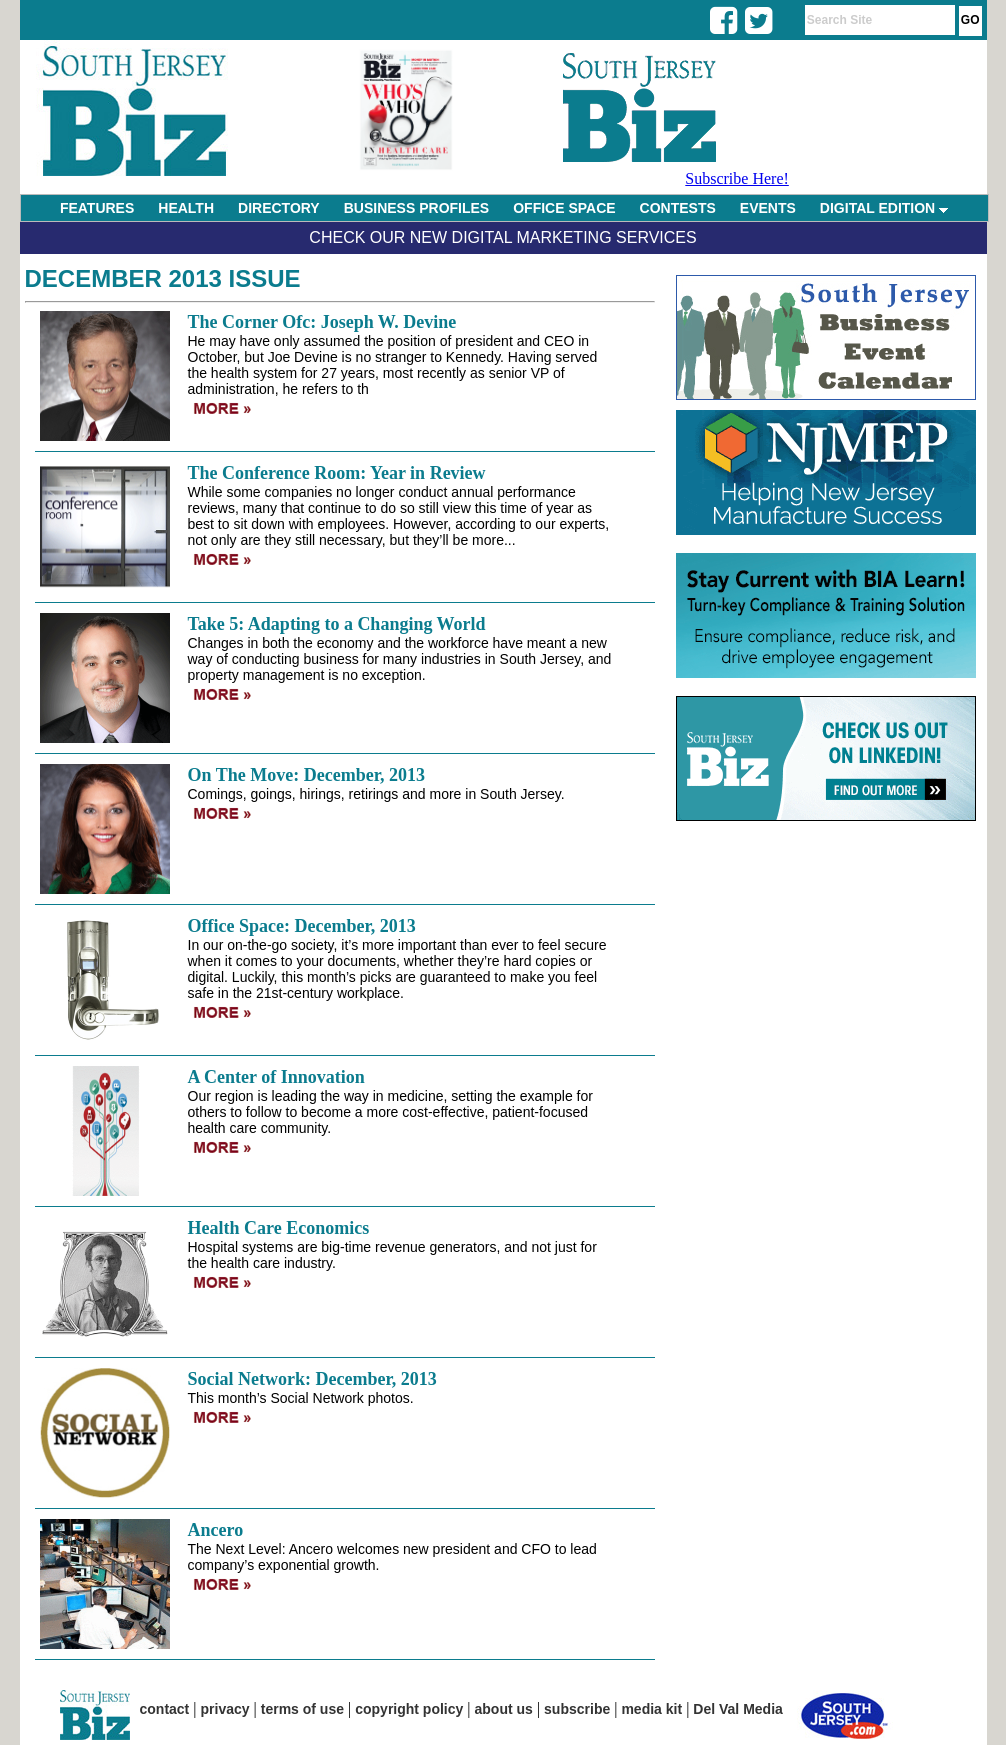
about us (504, 1709)
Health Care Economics (279, 1228)
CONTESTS (678, 208)
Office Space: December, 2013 (302, 926)
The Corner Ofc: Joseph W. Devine (322, 322)
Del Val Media (737, 1709)
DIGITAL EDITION (884, 208)
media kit (651, 1709)
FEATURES (97, 208)
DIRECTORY (279, 208)
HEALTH (186, 208)
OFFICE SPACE (564, 208)
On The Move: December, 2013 (306, 775)
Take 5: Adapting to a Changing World (337, 624)
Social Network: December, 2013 (312, 1379)
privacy (225, 1709)
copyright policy (409, 1709)
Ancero (216, 1530)
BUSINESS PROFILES (416, 208)
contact (165, 1709)
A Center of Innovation (276, 1077)
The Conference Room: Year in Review (337, 473)
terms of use (302, 1709)
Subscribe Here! (737, 178)
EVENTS (768, 208)
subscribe (577, 1709)
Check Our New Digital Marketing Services (502, 237)
